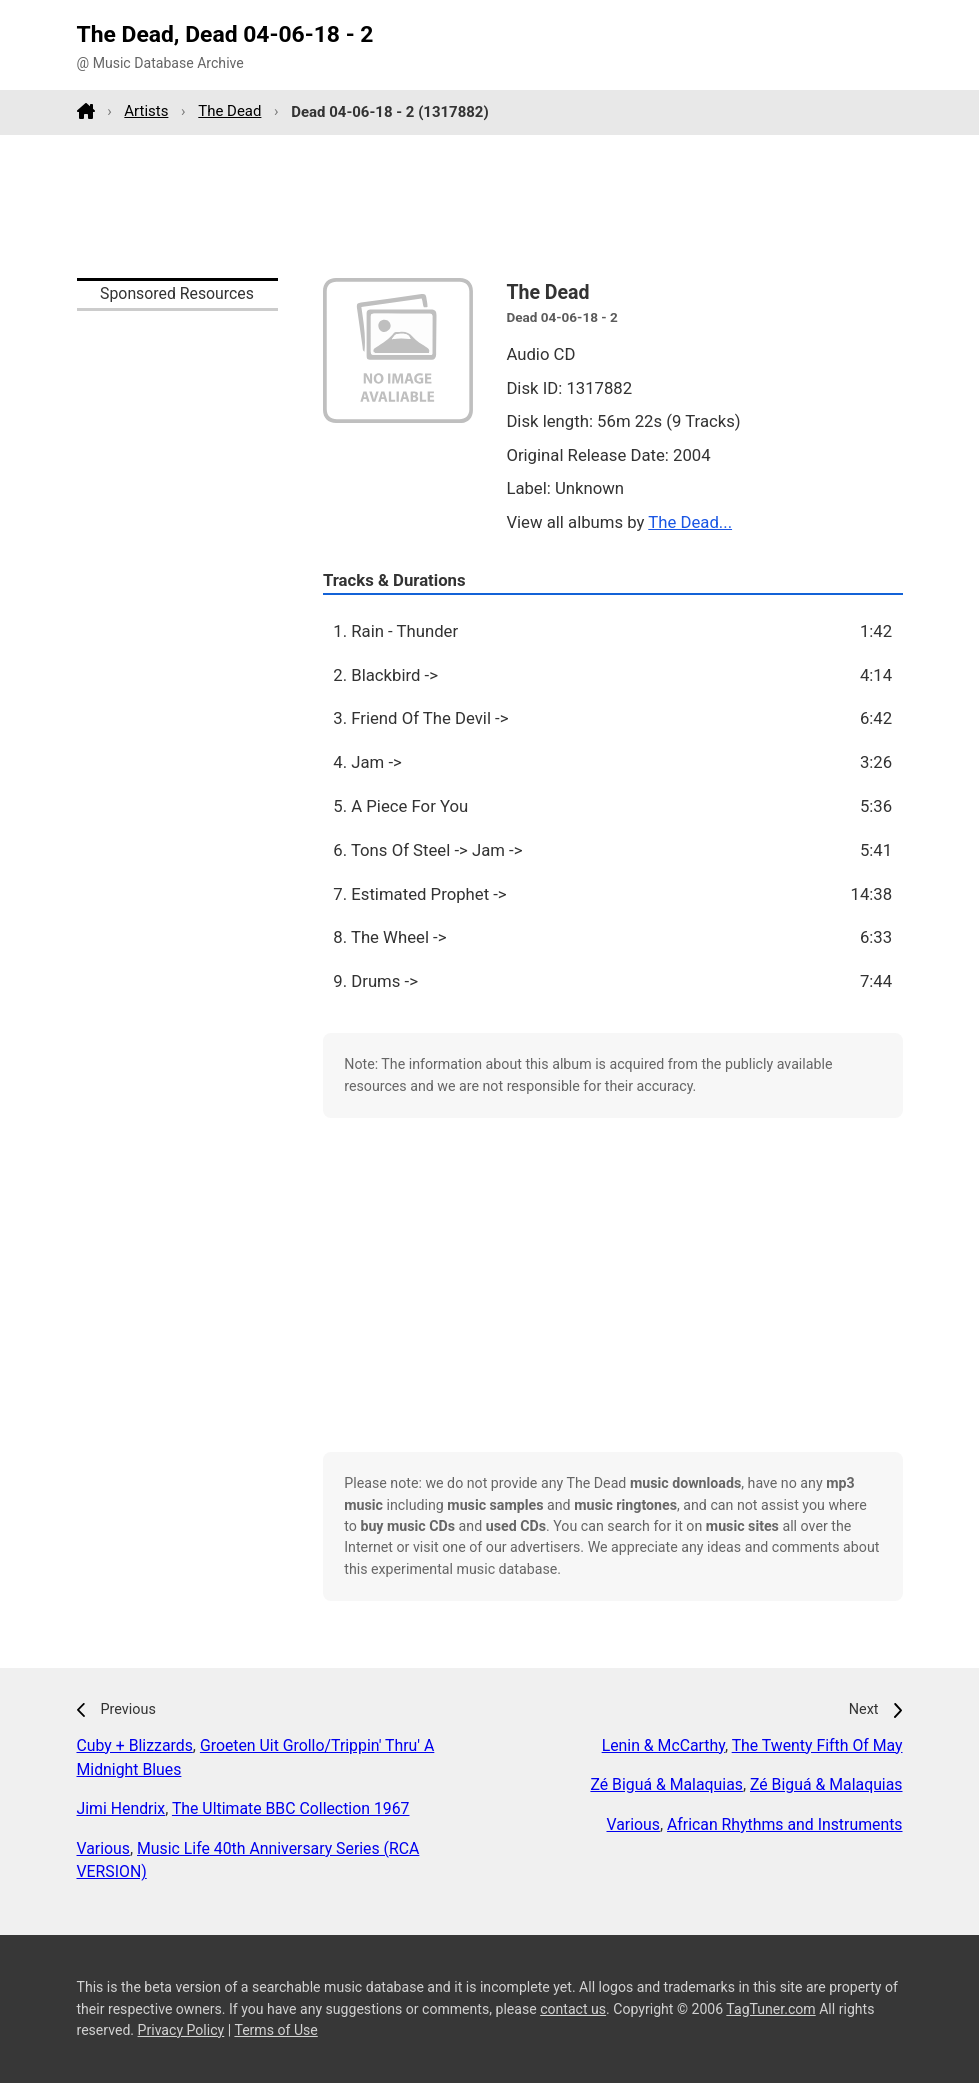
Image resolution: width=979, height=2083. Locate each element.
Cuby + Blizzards (135, 1745)
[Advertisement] (490, 206)
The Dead (229, 111)
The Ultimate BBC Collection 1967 (291, 1808)
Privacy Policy (181, 2030)
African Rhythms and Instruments (784, 1824)
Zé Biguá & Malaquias (666, 1784)
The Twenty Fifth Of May (817, 1745)
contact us (573, 2009)
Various (103, 1848)
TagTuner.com (770, 2009)
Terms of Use (275, 2030)
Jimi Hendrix (121, 1808)
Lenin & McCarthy (663, 1745)
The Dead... (690, 522)
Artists (146, 111)
